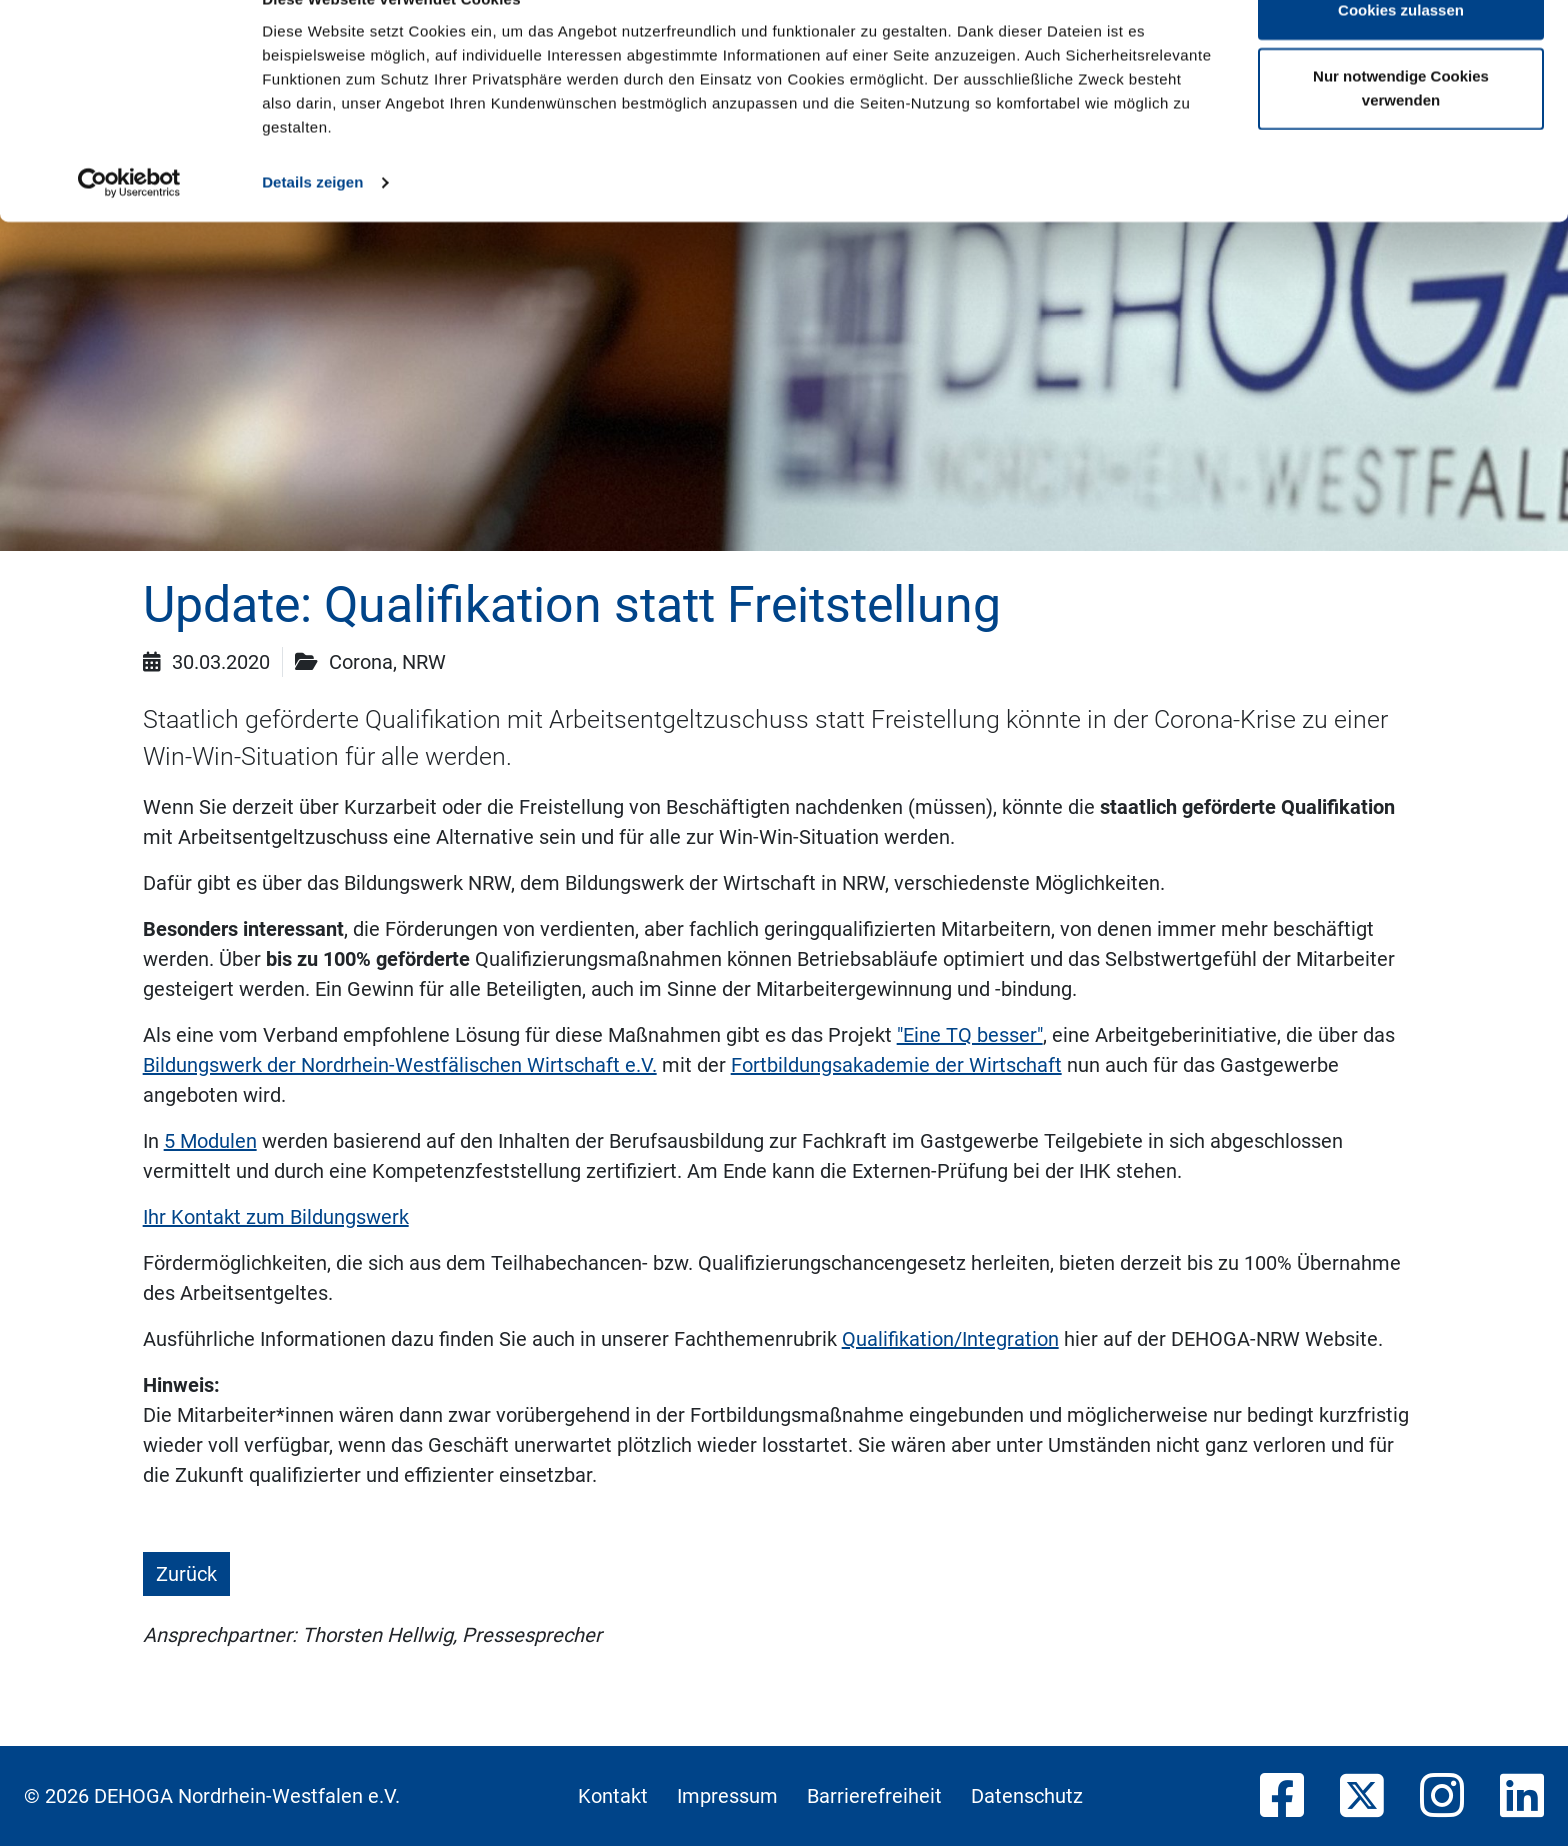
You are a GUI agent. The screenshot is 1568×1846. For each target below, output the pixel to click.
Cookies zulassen (1401, 52)
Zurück (186, 1574)
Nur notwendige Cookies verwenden (1401, 130)
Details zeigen (312, 223)
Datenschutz (1027, 1796)
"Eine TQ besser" (970, 1035)
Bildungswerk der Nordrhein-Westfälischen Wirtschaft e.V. (400, 1065)
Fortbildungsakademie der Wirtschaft (896, 1065)
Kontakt (613, 1796)
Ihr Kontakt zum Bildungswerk (276, 1217)
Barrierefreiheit (874, 1796)
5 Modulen (210, 1141)
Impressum (727, 1796)
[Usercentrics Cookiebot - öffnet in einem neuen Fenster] (129, 224)
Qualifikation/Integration (950, 1339)
